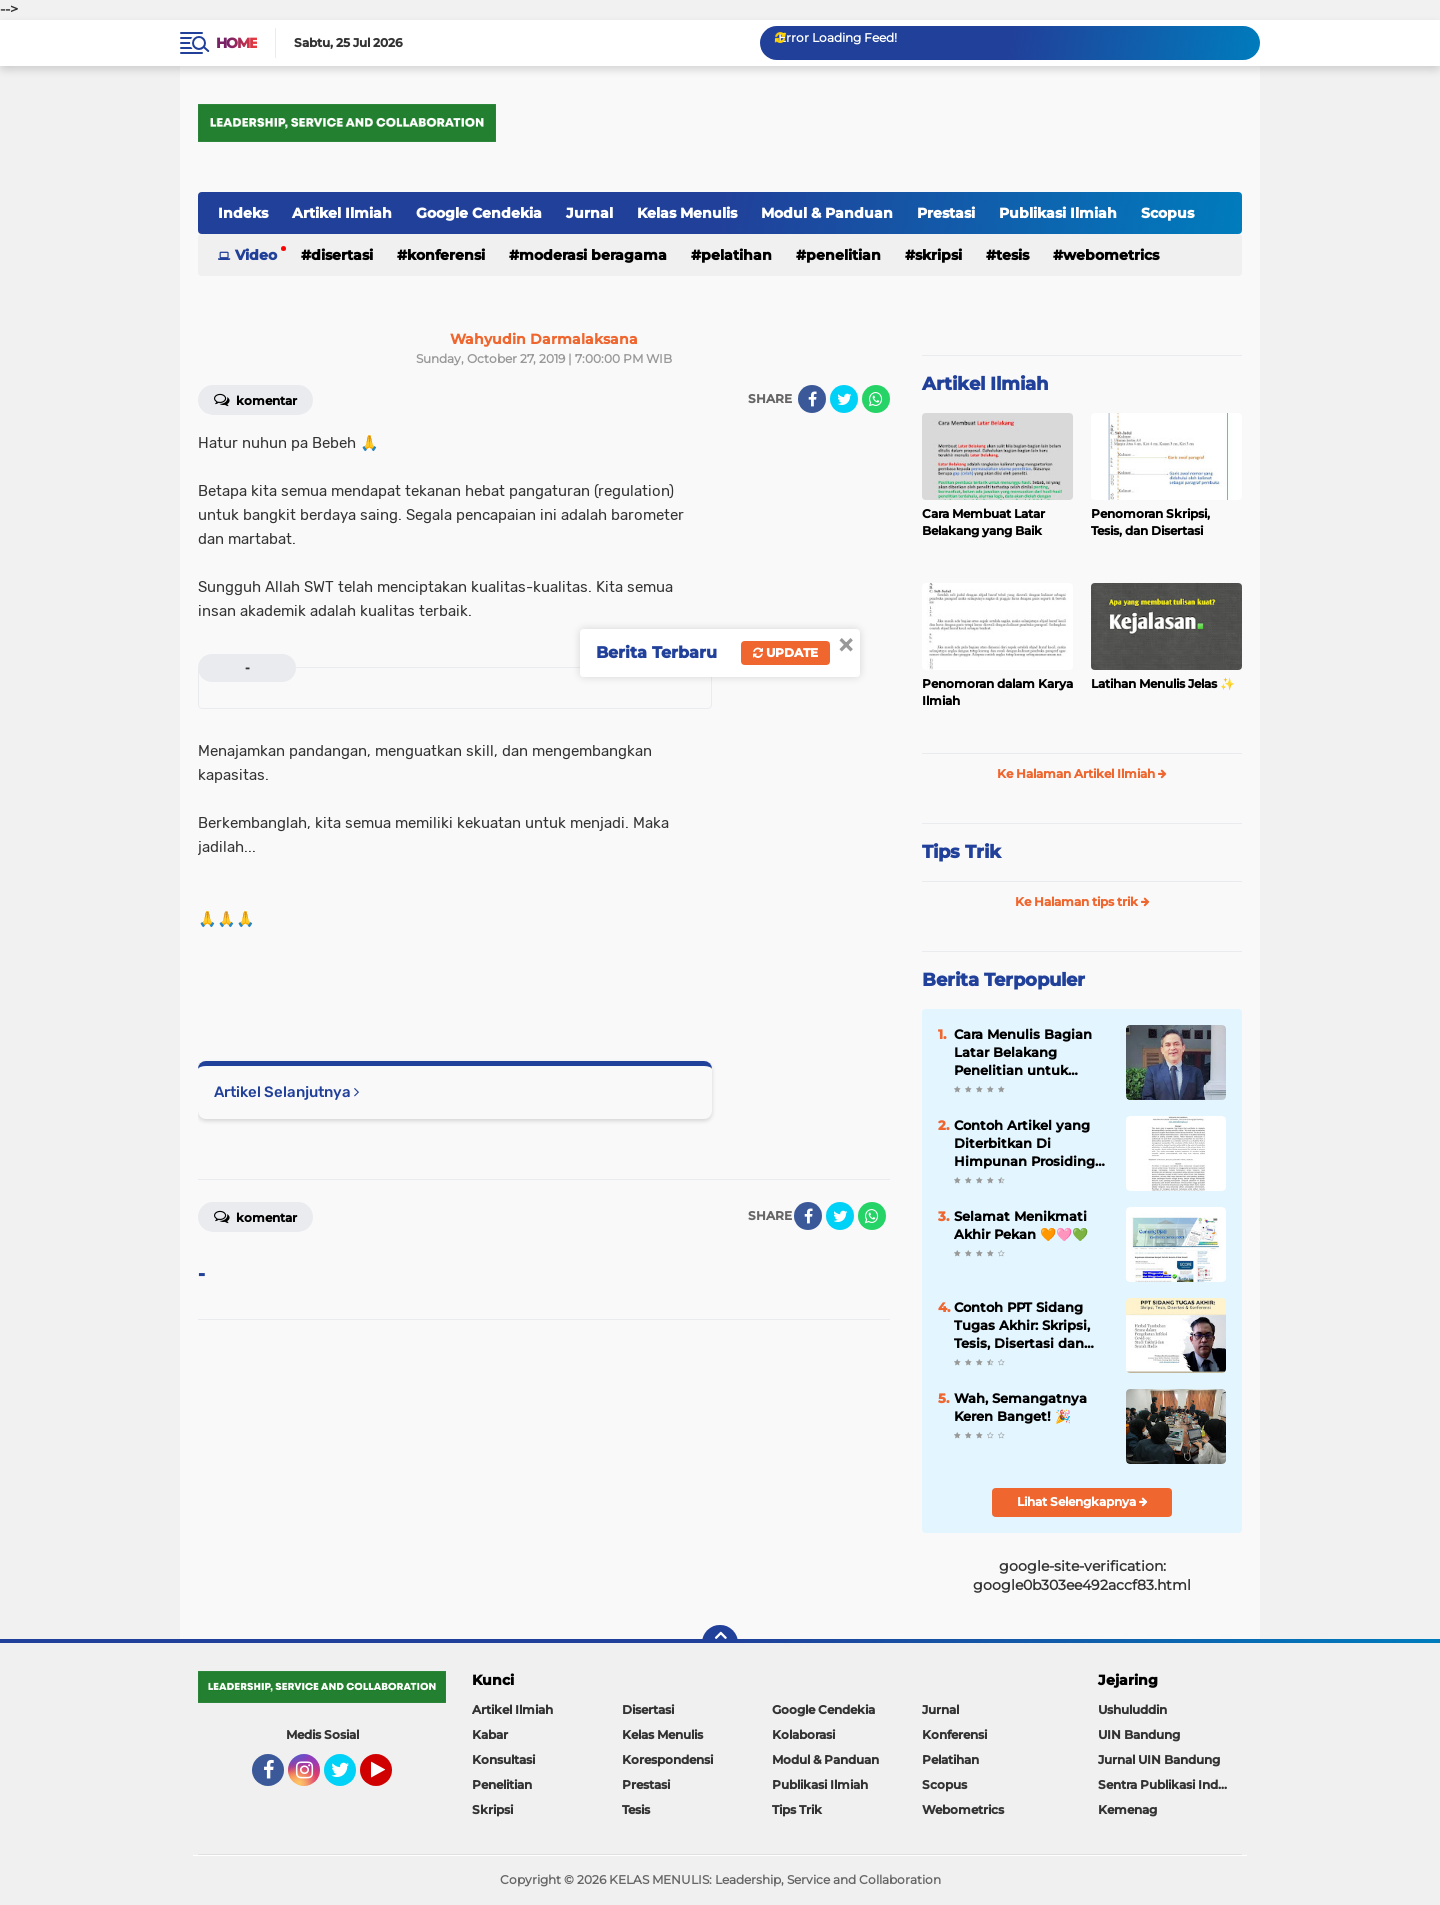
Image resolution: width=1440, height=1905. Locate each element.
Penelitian (843, 255)
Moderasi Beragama (593, 255)
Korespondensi (667, 1759)
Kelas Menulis (687, 213)
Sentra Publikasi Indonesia (1170, 1784)
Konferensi (446, 255)
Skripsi (938, 255)
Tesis (1012, 255)
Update (785, 652)
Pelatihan (736, 255)
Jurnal (589, 213)
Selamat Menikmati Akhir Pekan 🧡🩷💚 (1021, 1225)
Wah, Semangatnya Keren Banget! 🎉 (1020, 1407)
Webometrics (1111, 255)
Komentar (255, 399)
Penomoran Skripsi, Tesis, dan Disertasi (1150, 522)
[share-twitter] (844, 399)
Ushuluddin (1132, 1709)
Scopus (1167, 213)
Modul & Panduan (827, 213)
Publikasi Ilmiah (1058, 213)
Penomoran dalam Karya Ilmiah (997, 692)
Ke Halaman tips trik (1082, 901)
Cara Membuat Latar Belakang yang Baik (983, 522)
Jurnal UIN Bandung (1159, 1759)
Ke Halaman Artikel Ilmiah (1082, 773)
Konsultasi (503, 1759)
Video (256, 255)
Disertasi (342, 255)
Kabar (490, 1734)
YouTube (390, 1779)
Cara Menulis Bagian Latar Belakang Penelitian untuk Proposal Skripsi (1023, 1053)
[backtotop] (720, 1643)
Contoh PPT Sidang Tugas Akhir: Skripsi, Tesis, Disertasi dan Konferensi (1022, 1326)
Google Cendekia (479, 213)
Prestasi (946, 213)
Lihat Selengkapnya (1082, 1501)
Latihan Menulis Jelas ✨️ (1163, 683)
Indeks (243, 213)
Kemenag (1127, 1809)
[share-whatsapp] (876, 399)
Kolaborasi (803, 1734)
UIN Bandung (1139, 1734)
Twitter (349, 1779)
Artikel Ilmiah (342, 213)
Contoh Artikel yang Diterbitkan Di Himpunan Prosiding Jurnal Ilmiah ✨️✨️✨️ (1024, 1144)
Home (236, 43)
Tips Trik (961, 852)
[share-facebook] (812, 399)
